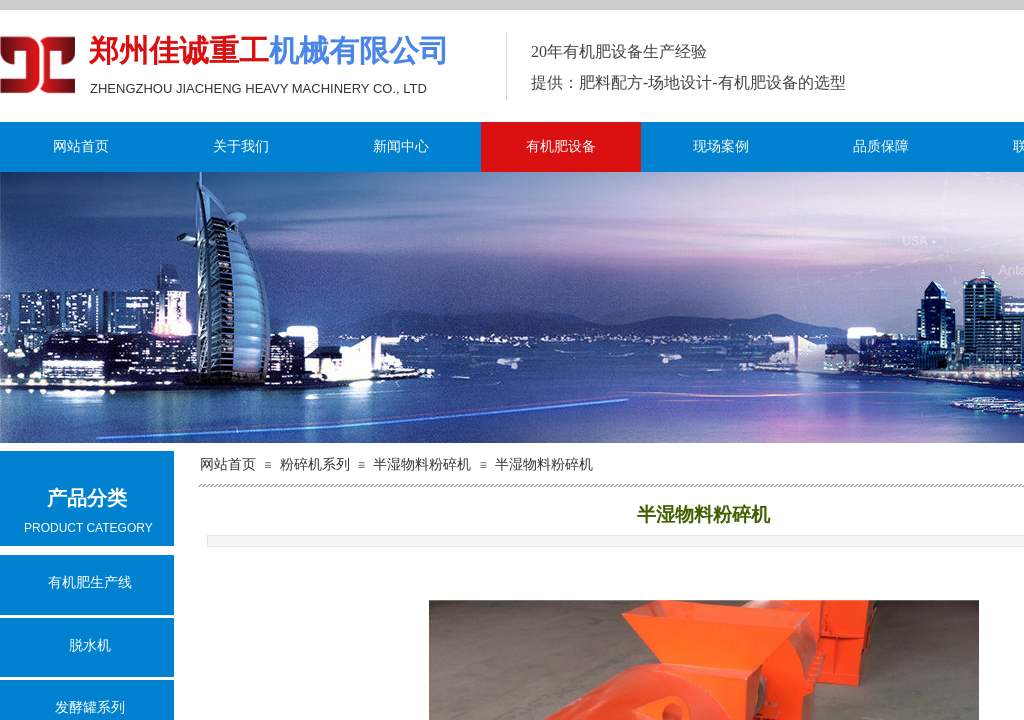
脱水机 (90, 645)
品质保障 (881, 146)
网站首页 (81, 146)
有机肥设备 (561, 146)
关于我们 (241, 146)
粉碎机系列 (315, 464)
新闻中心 (401, 146)
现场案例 (721, 146)
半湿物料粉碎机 (422, 464)
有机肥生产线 (90, 582)
